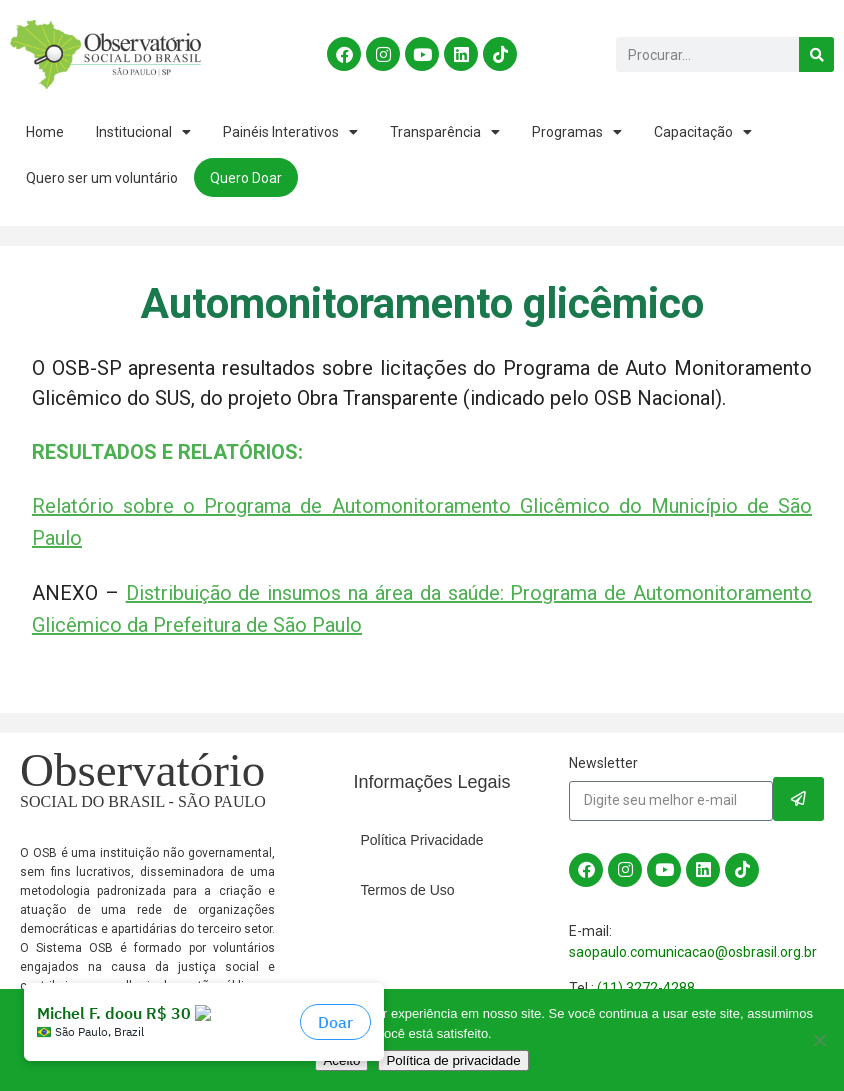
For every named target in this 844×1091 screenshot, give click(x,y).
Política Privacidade (422, 840)
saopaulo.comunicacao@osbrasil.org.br (693, 952)
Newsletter (603, 763)
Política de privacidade (453, 1060)
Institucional (143, 132)
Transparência (445, 132)
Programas (577, 132)
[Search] (816, 54)
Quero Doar (246, 178)
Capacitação (703, 132)
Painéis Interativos (290, 132)
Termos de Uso (408, 890)
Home (45, 132)
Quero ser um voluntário (102, 178)
